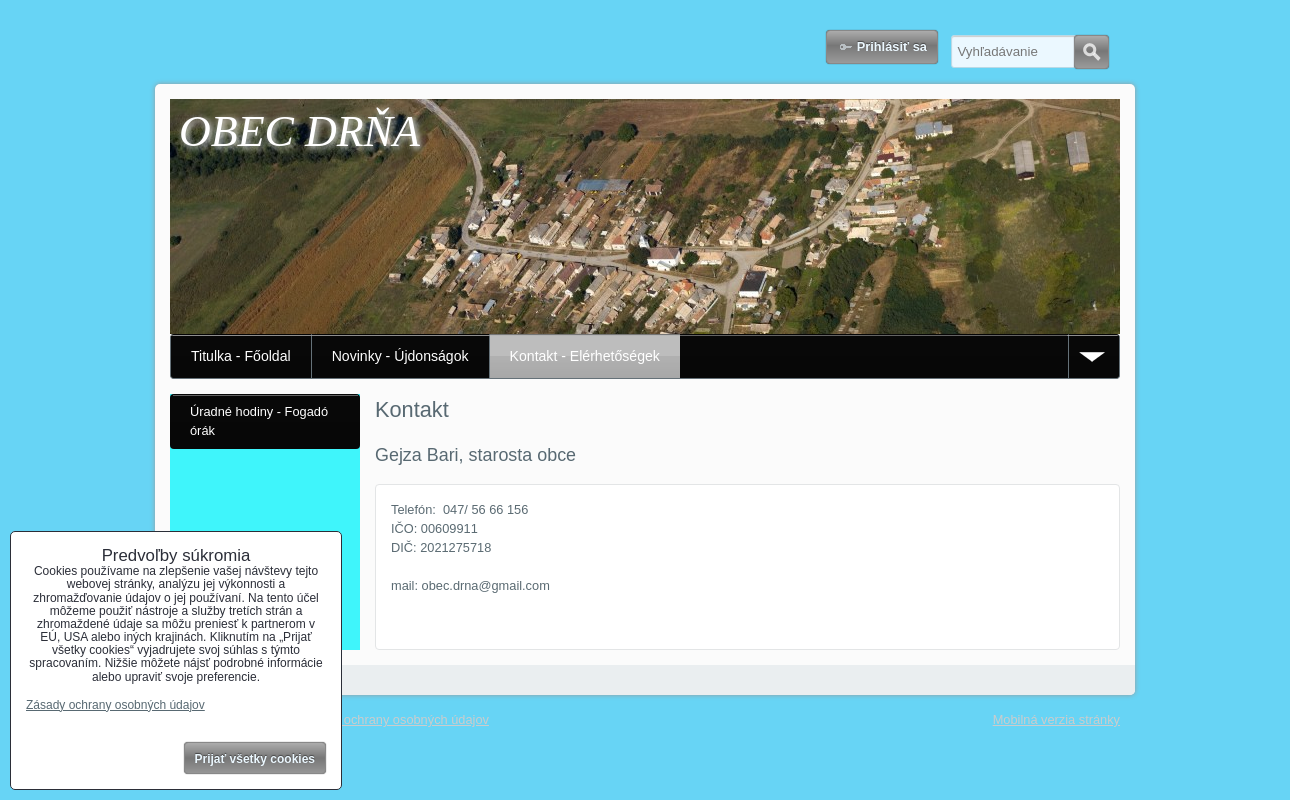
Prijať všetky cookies (255, 759)
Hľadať (1091, 52)
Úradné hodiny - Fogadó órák (259, 421)
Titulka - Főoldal (241, 356)
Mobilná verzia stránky (1056, 719)
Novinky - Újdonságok (400, 356)
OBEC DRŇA (299, 131)
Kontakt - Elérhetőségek (585, 356)
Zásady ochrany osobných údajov (393, 719)
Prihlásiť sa (892, 46)
